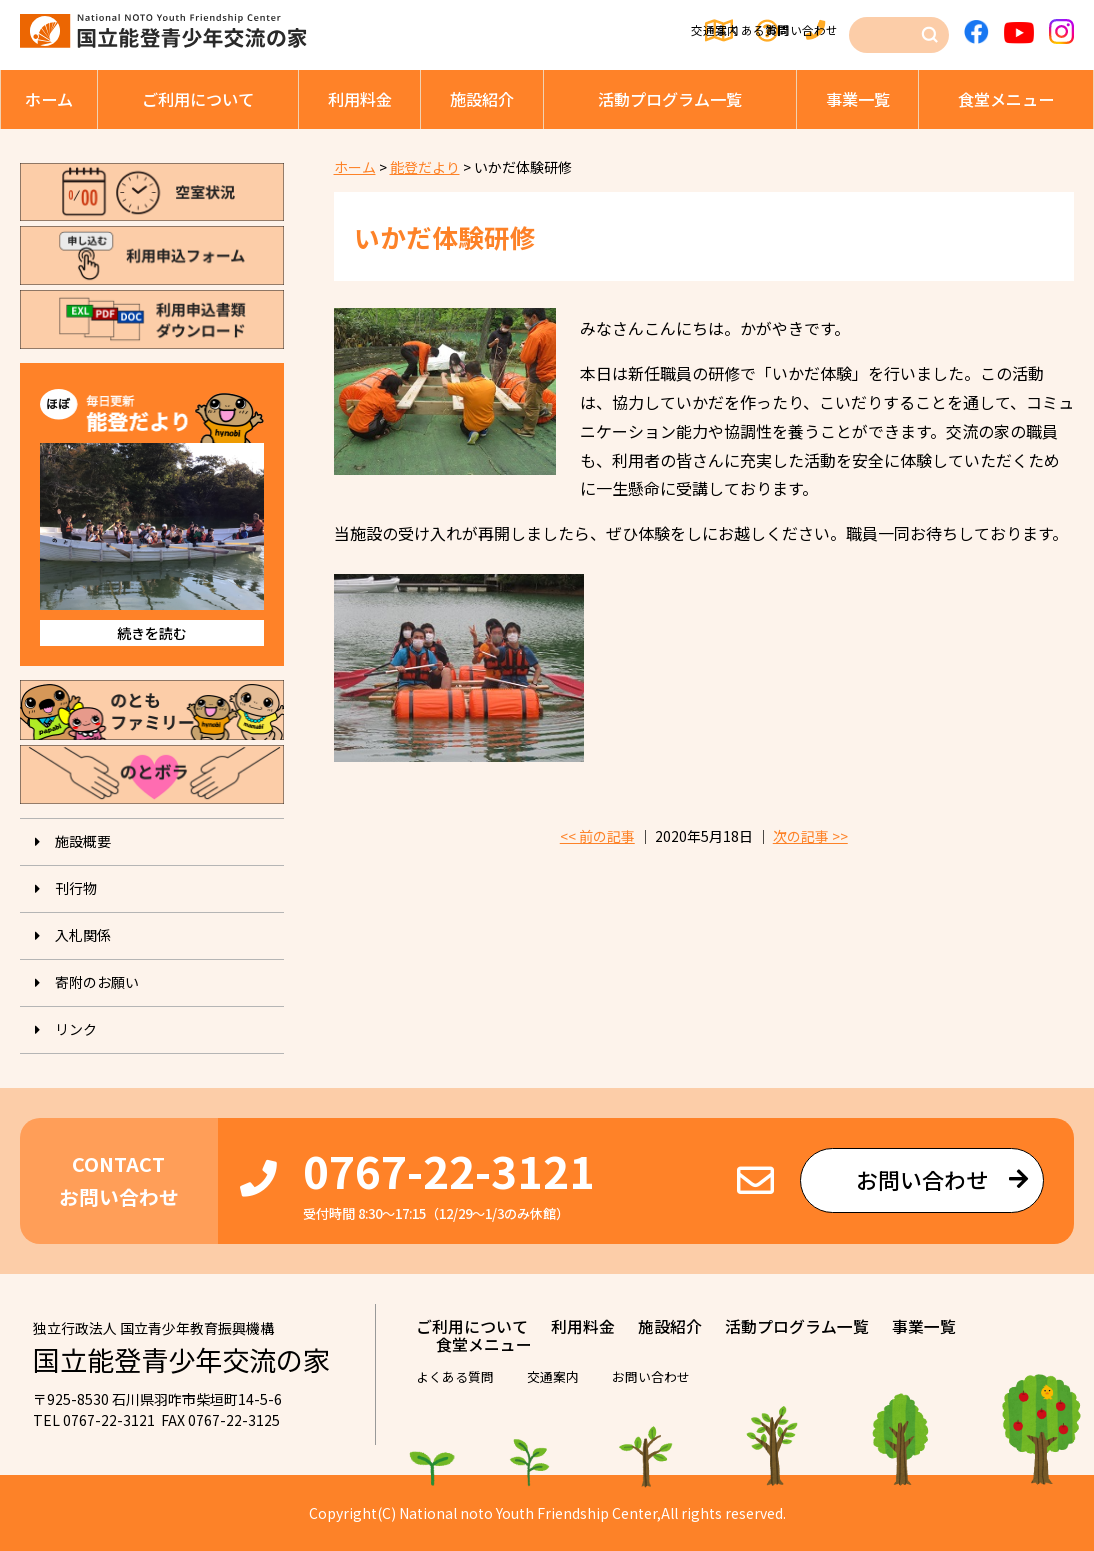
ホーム (49, 99)
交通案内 (571, 30)
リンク (76, 1029)
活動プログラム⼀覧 (670, 99)
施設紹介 (482, 99)
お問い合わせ (803, 30)
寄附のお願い (97, 982)
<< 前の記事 (597, 836)
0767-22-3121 (449, 1170)
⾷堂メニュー (1006, 99)
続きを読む (152, 633)
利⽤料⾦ (360, 99)
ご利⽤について (198, 99)
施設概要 (83, 841)
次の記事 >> (810, 836)
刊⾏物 (76, 888)
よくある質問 (681, 30)
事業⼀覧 (858, 99)
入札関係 (83, 935)
